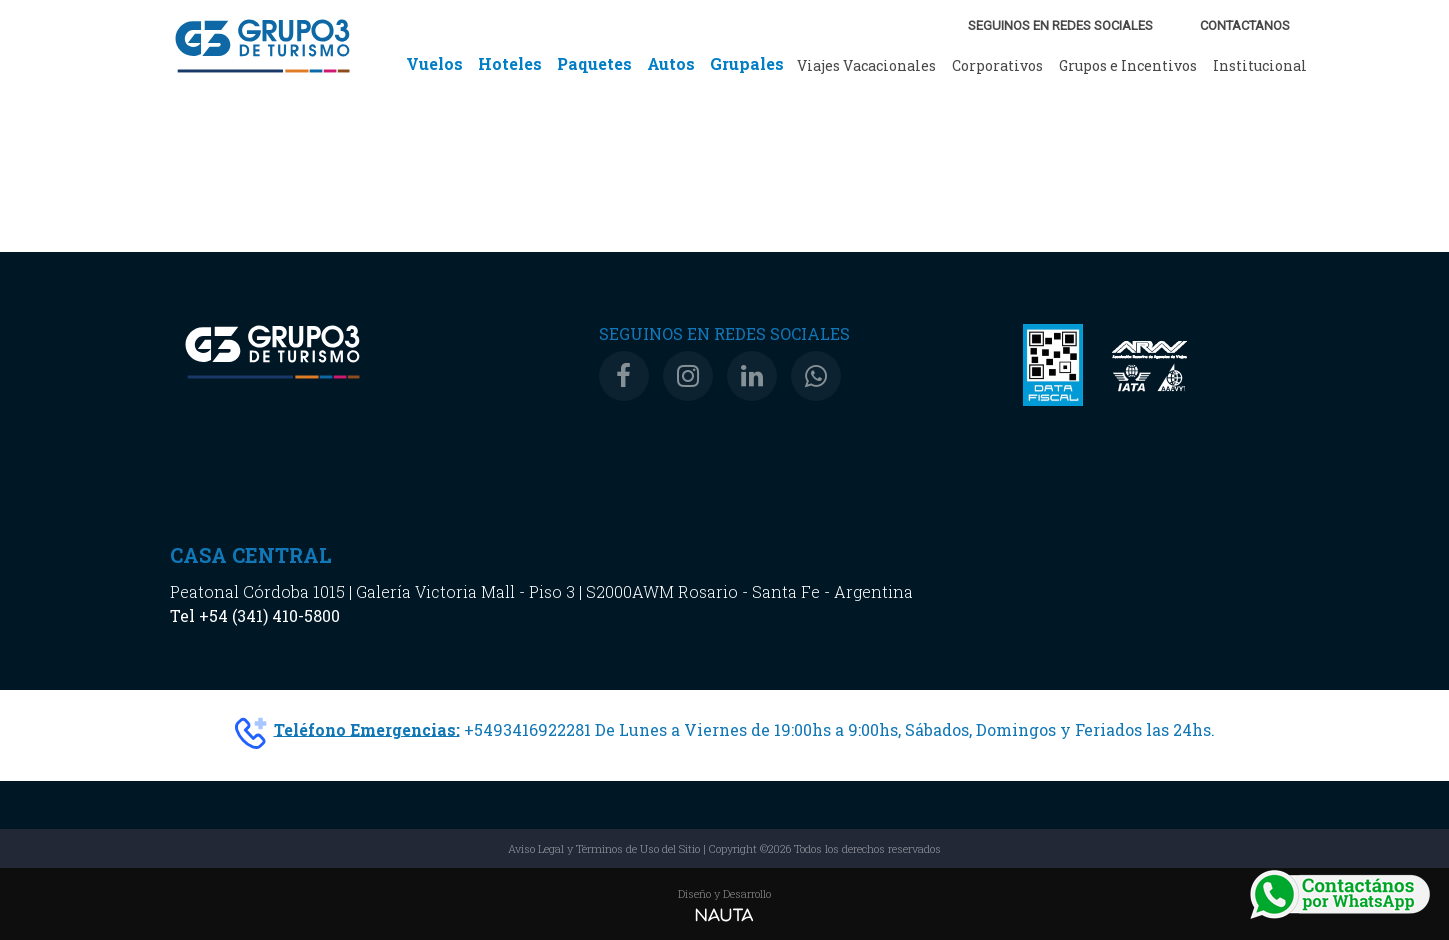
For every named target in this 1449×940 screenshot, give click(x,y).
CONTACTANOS (1245, 25)
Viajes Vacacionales (866, 65)
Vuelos (434, 63)
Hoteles (510, 63)
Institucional (1260, 65)
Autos (671, 63)
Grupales (747, 63)
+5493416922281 (527, 728)
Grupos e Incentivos (1128, 65)
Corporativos (997, 65)
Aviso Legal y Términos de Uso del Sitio (604, 848)
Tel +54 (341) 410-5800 (255, 615)
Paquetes (594, 63)
